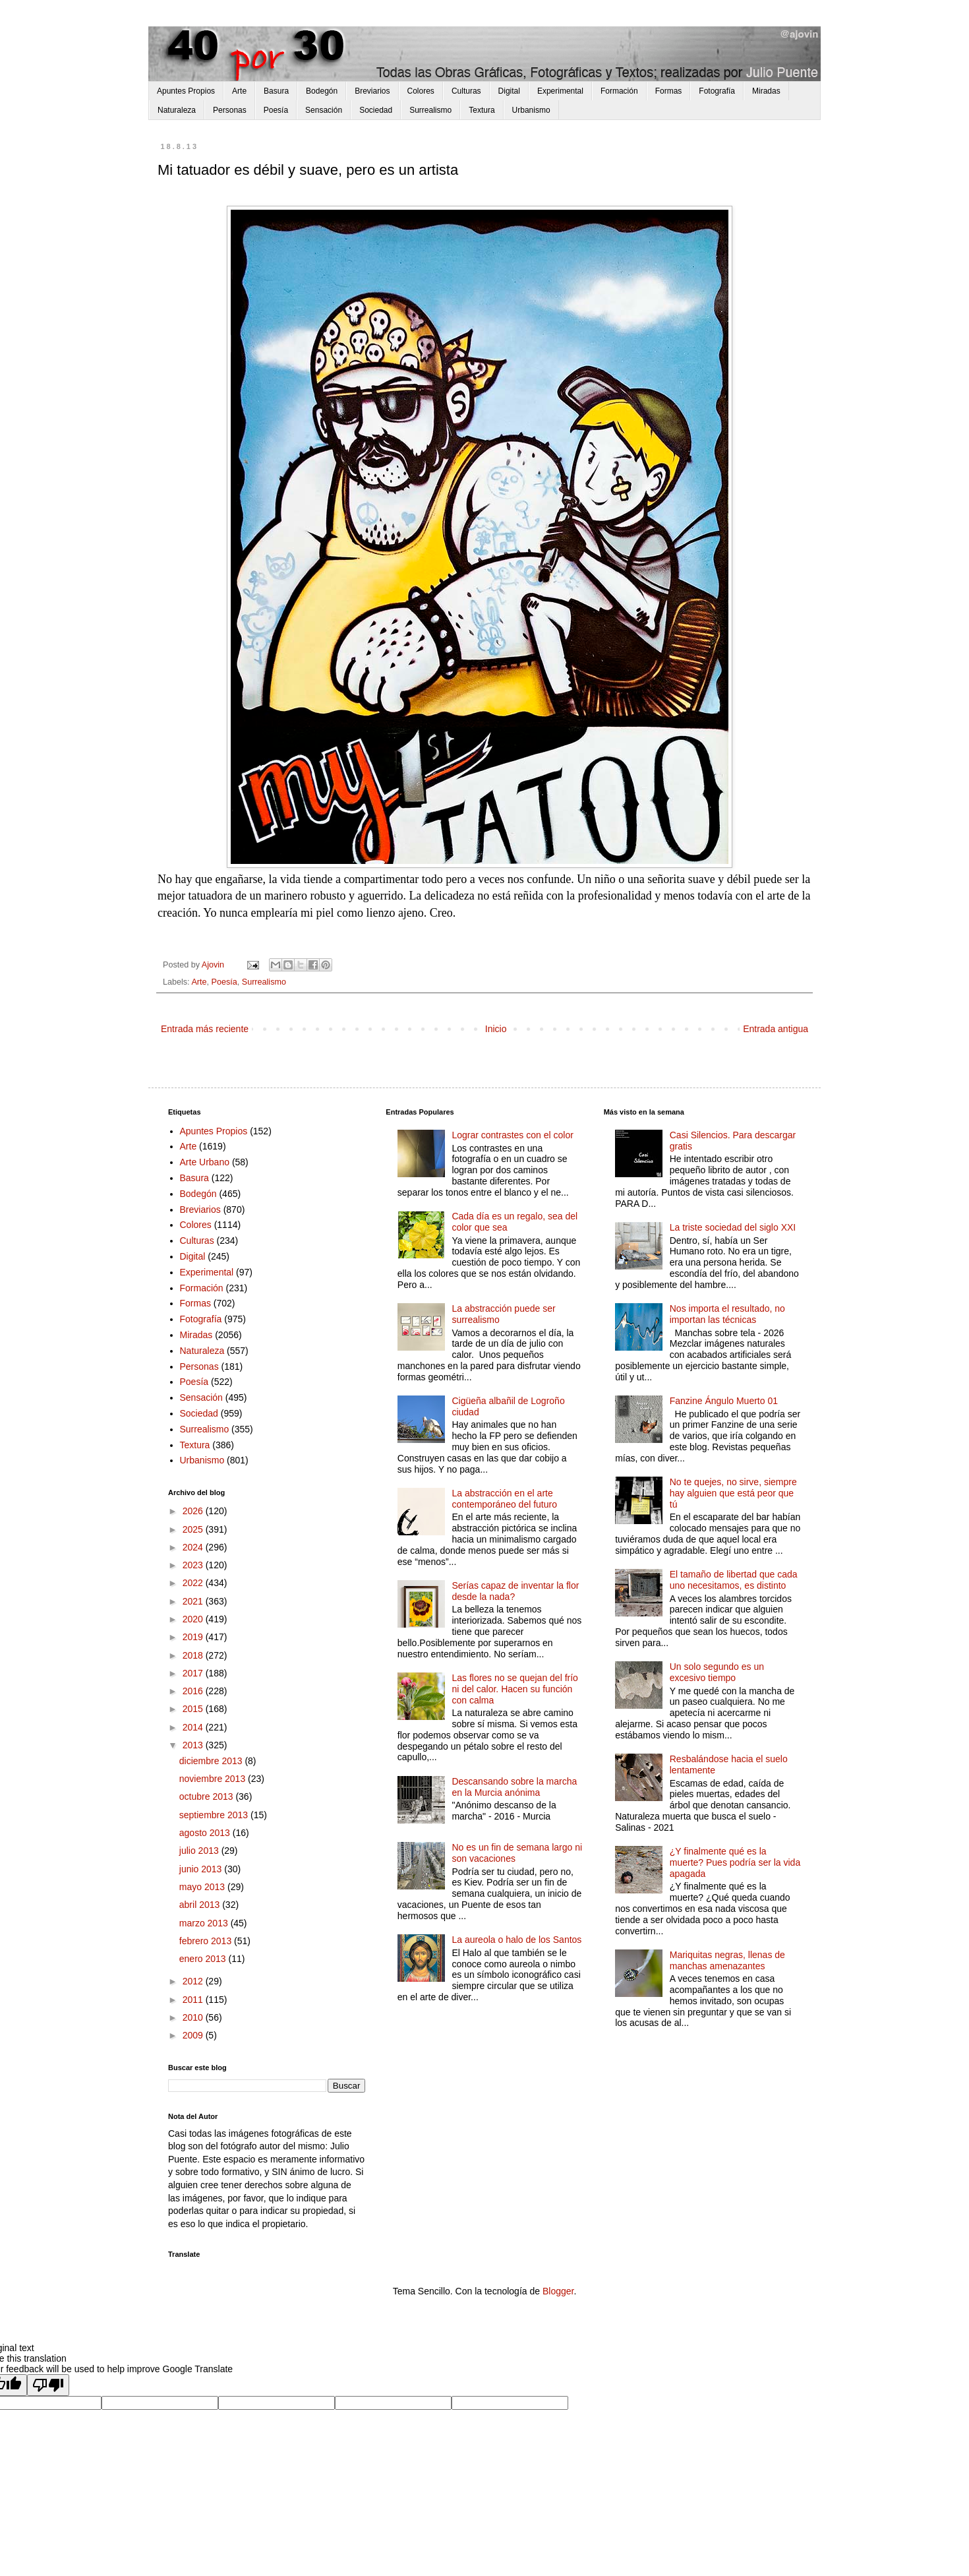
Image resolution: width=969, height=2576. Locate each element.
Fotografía (717, 91)
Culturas (466, 91)
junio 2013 (202, 1869)
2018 (194, 1655)
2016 (194, 1691)
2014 (194, 1727)
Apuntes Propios (186, 91)
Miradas (766, 91)
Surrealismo (430, 110)
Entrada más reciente (205, 1029)
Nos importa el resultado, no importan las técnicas (727, 1314)
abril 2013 (200, 1904)
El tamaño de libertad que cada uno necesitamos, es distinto (734, 1580)
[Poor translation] (48, 2385)
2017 (194, 1673)
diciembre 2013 (212, 1761)
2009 (194, 2035)
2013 (194, 1745)
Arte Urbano (204, 1162)
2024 (194, 1547)
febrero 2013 (206, 1941)
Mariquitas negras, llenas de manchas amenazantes (727, 1960)
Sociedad (375, 110)
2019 (194, 1637)
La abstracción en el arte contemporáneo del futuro (504, 1499)
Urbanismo (531, 110)
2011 (194, 1999)
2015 (194, 1708)
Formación (619, 91)
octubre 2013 (207, 1796)
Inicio (496, 1029)
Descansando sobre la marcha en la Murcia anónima (514, 1787)
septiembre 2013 (214, 1815)
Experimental (560, 91)
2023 (194, 1565)
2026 (194, 1511)
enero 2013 (204, 1958)
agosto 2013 (206, 1832)
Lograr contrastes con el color (512, 1135)
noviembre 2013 (213, 1778)
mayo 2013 (203, 1887)
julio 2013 (200, 1850)
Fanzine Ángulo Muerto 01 (724, 1400)
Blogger (558, 2291)
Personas (230, 110)
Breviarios (372, 91)
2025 (194, 1529)
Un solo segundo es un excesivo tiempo (717, 1672)
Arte (239, 91)
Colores (420, 91)
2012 (194, 1981)
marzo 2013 (205, 1923)
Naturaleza (177, 110)
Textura (481, 110)
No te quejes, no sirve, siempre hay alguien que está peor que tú (733, 1493)
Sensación (323, 110)
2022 (194, 1583)
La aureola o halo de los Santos (516, 1939)
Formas (668, 91)
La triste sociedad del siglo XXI (733, 1227)
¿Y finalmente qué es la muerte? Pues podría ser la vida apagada (735, 1862)
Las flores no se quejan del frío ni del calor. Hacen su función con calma (514, 1688)
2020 (194, 1619)
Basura (276, 91)
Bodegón (322, 91)
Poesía (276, 110)
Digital (509, 91)
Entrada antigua (775, 1029)
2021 (194, 1601)
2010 (194, 2017)
